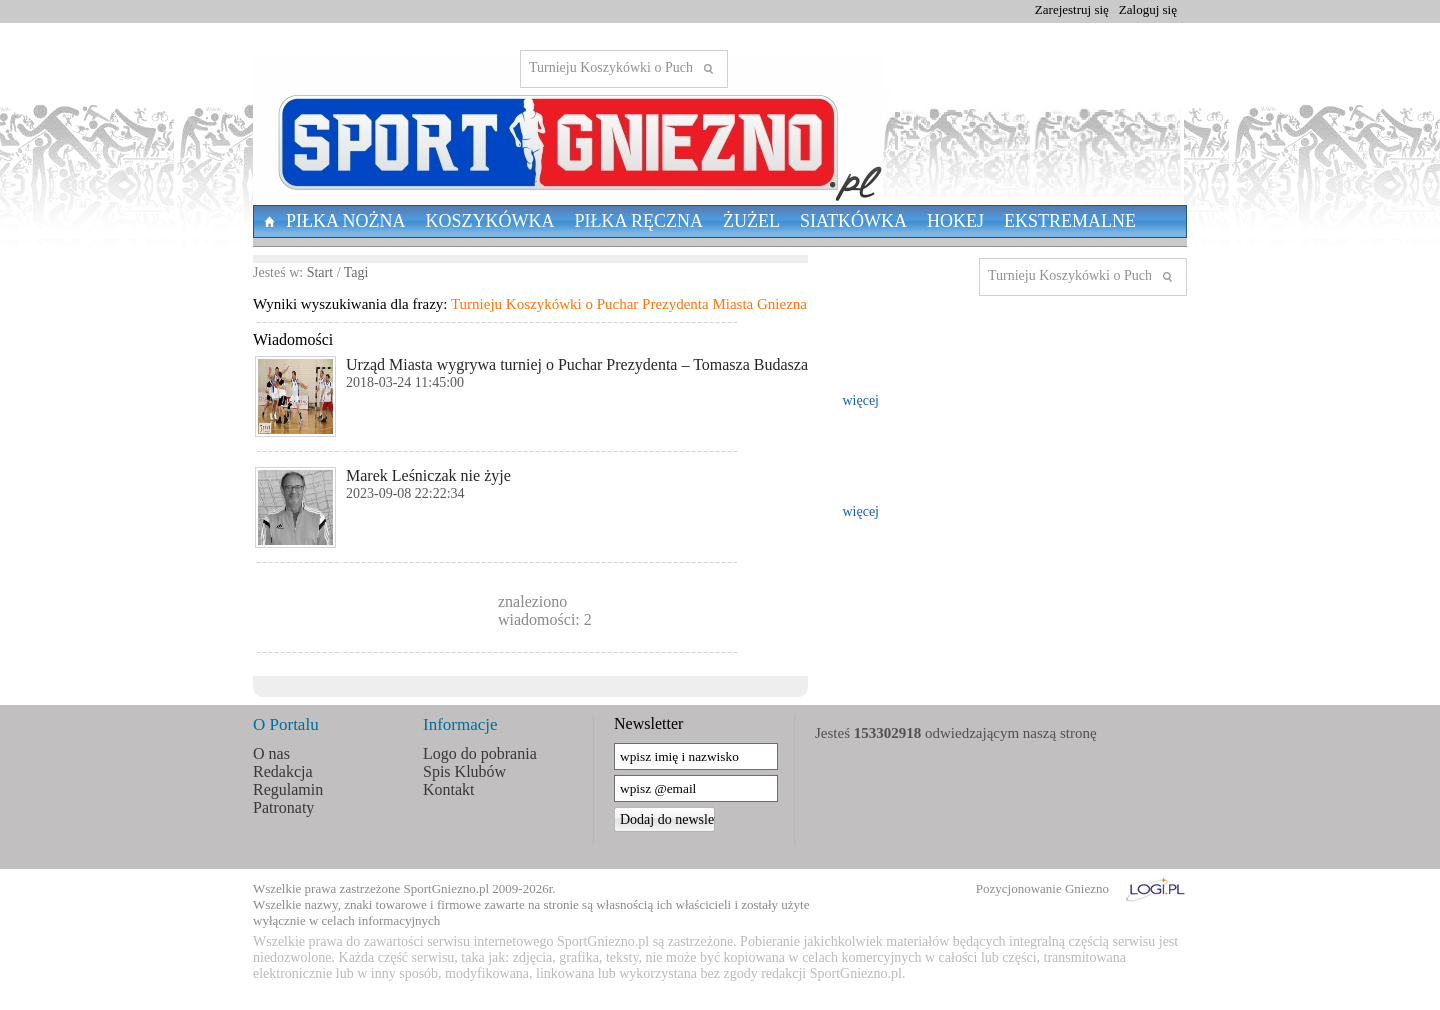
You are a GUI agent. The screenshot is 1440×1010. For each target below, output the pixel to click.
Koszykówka (490, 221)
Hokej (955, 221)
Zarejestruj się (1072, 9)
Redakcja (283, 771)
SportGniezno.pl (447, 888)
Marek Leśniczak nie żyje (428, 475)
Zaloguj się (1148, 9)
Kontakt (449, 789)
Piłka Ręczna (639, 221)
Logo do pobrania (480, 753)
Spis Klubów (464, 771)
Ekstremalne (1070, 221)
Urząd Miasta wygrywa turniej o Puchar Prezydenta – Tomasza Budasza (577, 364)
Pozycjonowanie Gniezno (1042, 888)
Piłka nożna (346, 221)
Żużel (751, 221)
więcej (860, 400)
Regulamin (288, 789)
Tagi (356, 272)
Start (320, 272)
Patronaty (283, 807)
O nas (271, 753)
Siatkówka (853, 221)
